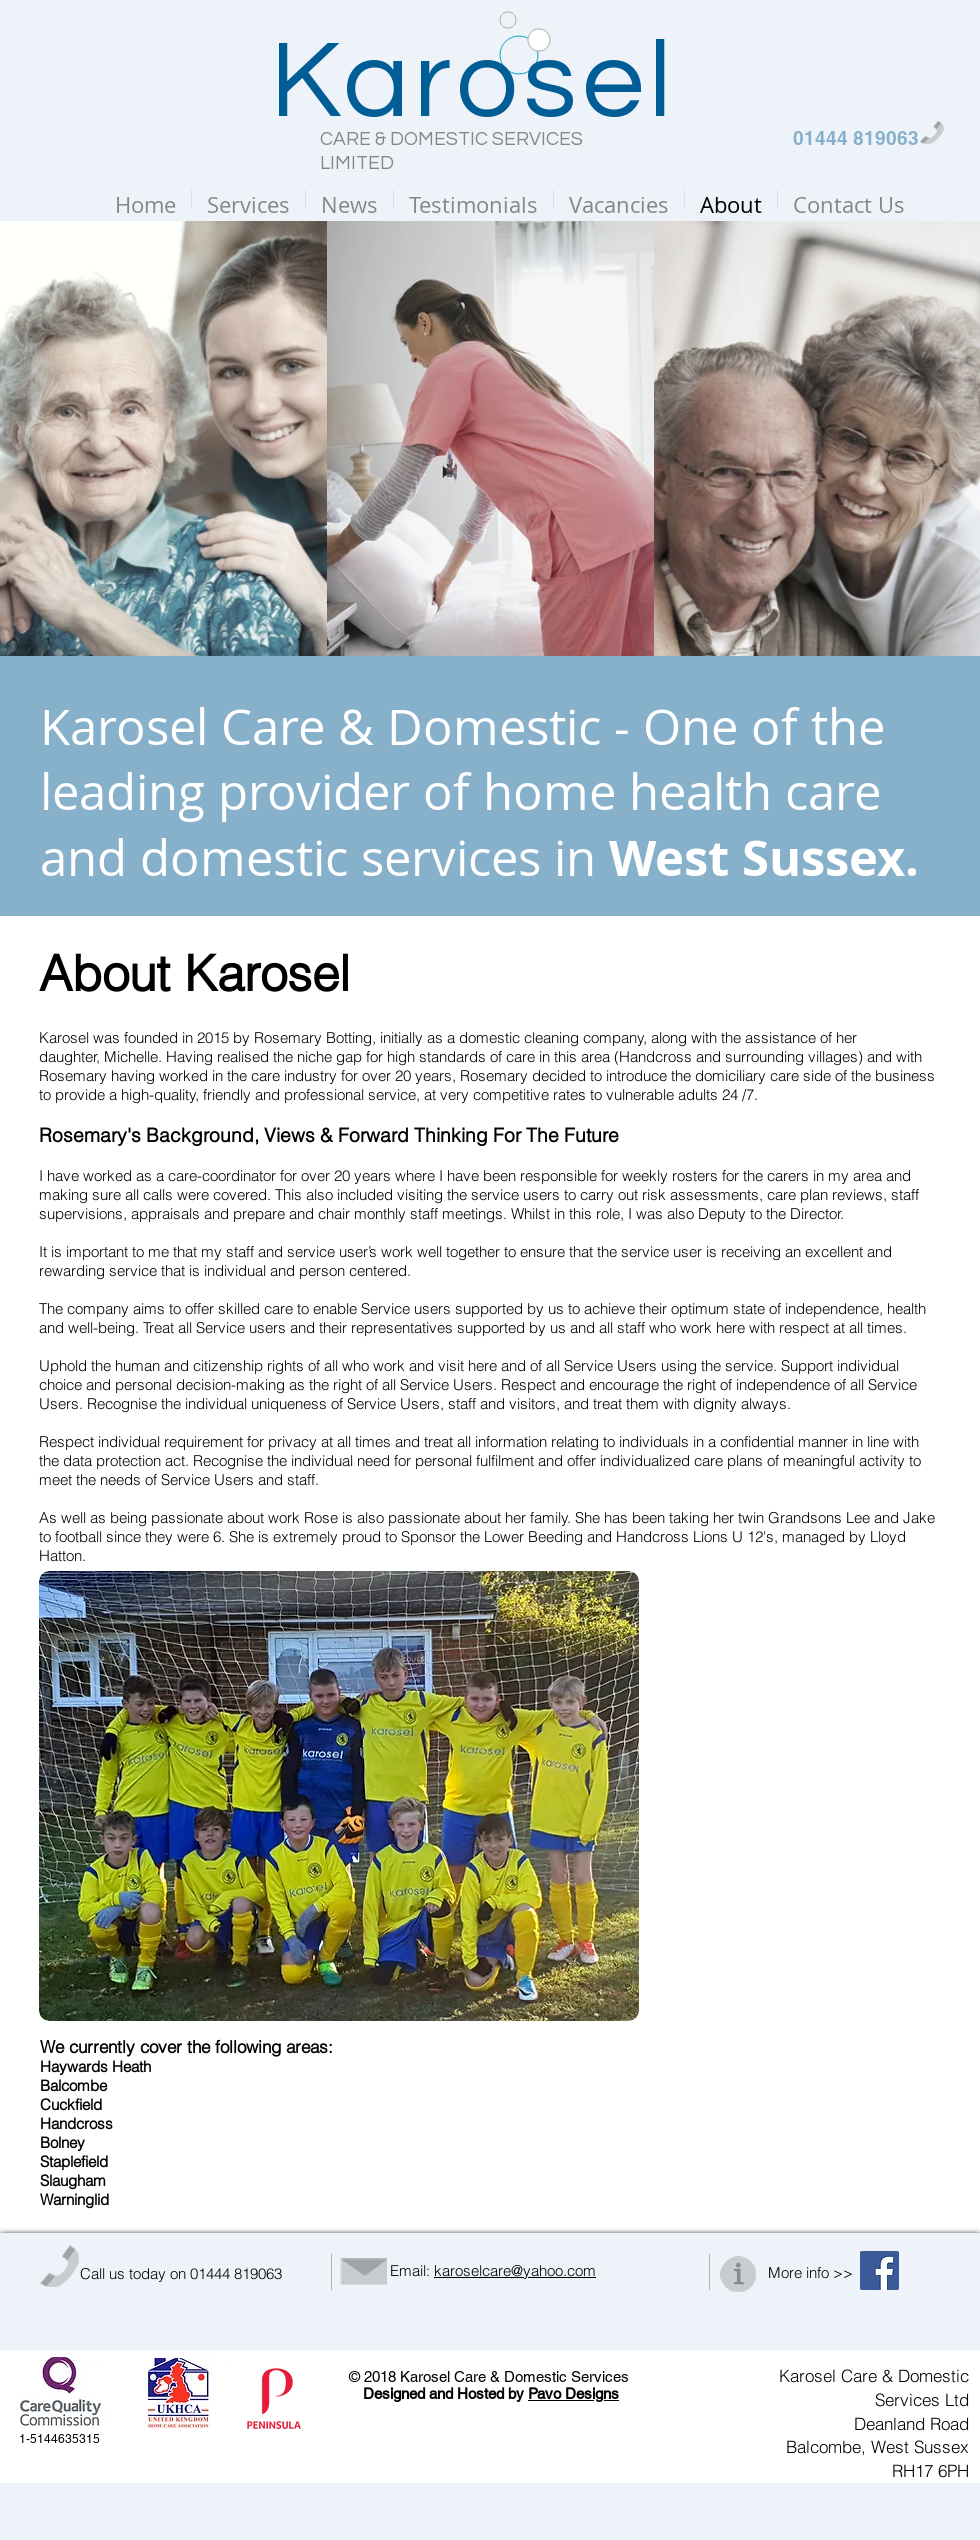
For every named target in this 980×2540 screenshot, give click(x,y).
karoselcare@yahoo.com (515, 2270)
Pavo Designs (573, 2393)
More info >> (810, 2272)
